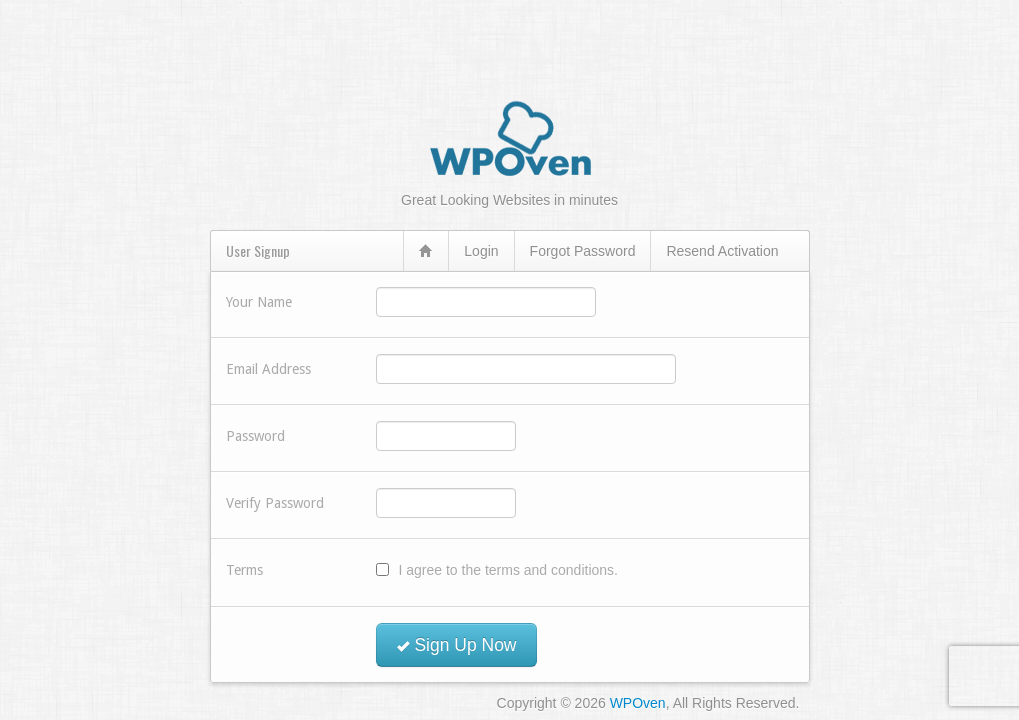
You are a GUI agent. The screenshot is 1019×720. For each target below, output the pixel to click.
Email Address (268, 369)
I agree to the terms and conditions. (508, 570)
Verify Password (275, 503)
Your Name (259, 302)
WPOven (638, 703)
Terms (244, 570)
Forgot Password (583, 251)
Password (255, 436)
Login (481, 251)
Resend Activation (722, 251)
